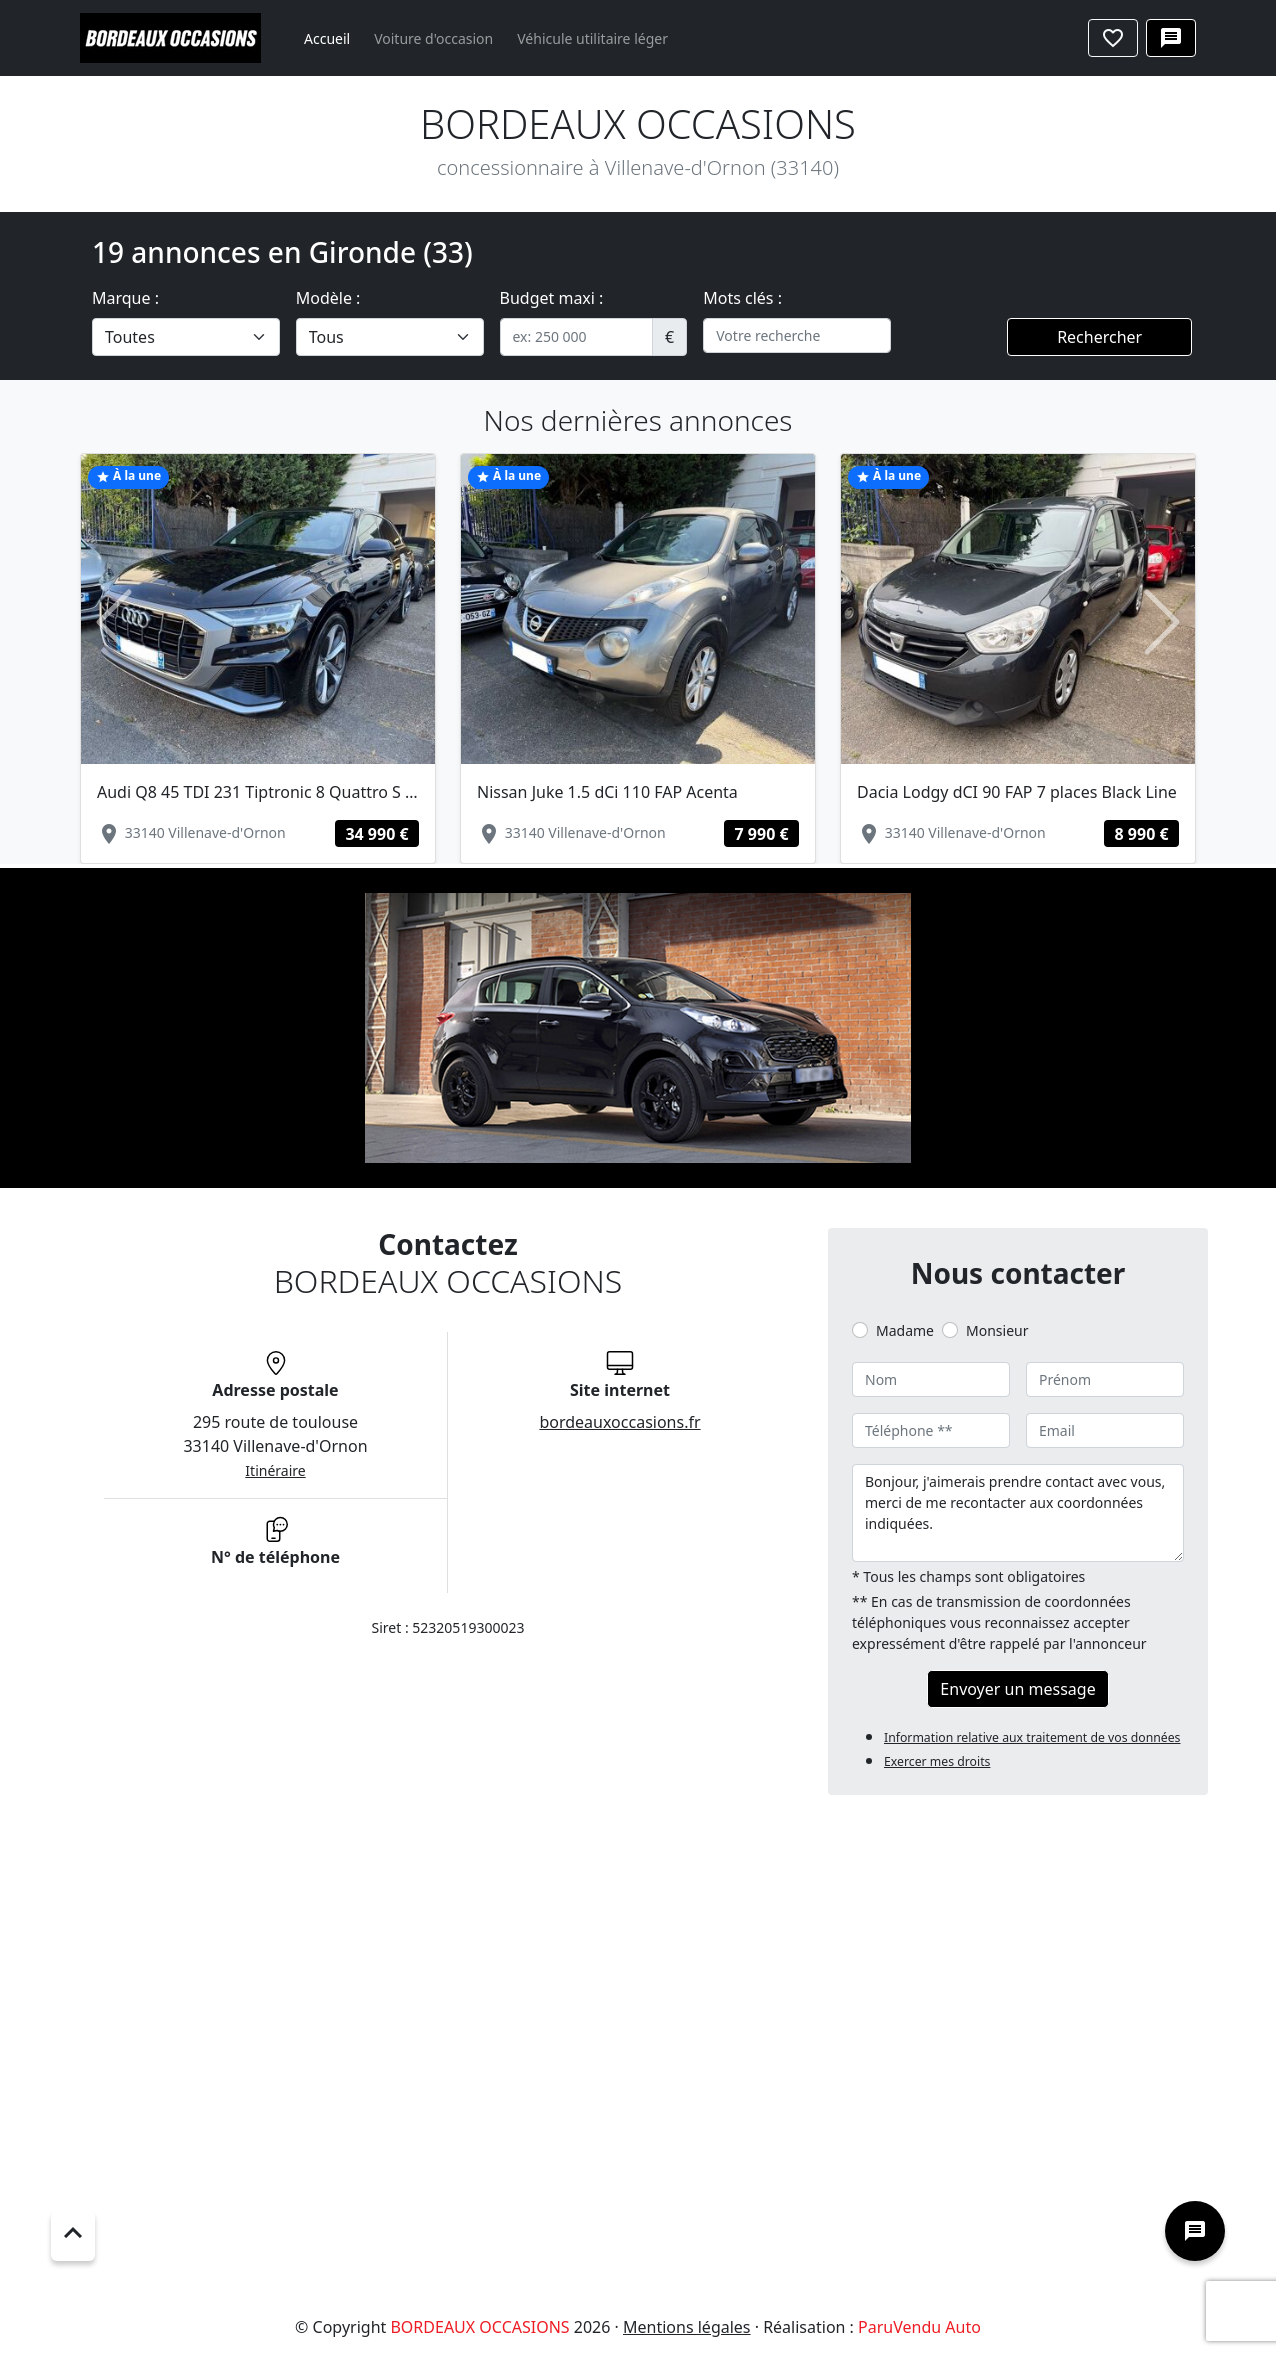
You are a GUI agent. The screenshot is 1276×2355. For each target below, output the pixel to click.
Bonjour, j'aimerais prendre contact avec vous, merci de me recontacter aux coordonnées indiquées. (1018, 1513)
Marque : (125, 298)
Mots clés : (742, 298)
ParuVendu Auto (919, 2327)
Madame (905, 1330)
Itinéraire (275, 1470)
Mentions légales (687, 2327)
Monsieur (997, 1330)
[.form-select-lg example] (186, 337)
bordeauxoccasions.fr (619, 1422)
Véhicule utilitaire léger (592, 38)
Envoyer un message (1017, 1689)
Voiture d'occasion (433, 38)
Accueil (327, 38)
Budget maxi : (552, 298)
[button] (113, 622)
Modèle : (328, 298)
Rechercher (1099, 337)
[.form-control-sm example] (577, 337)
